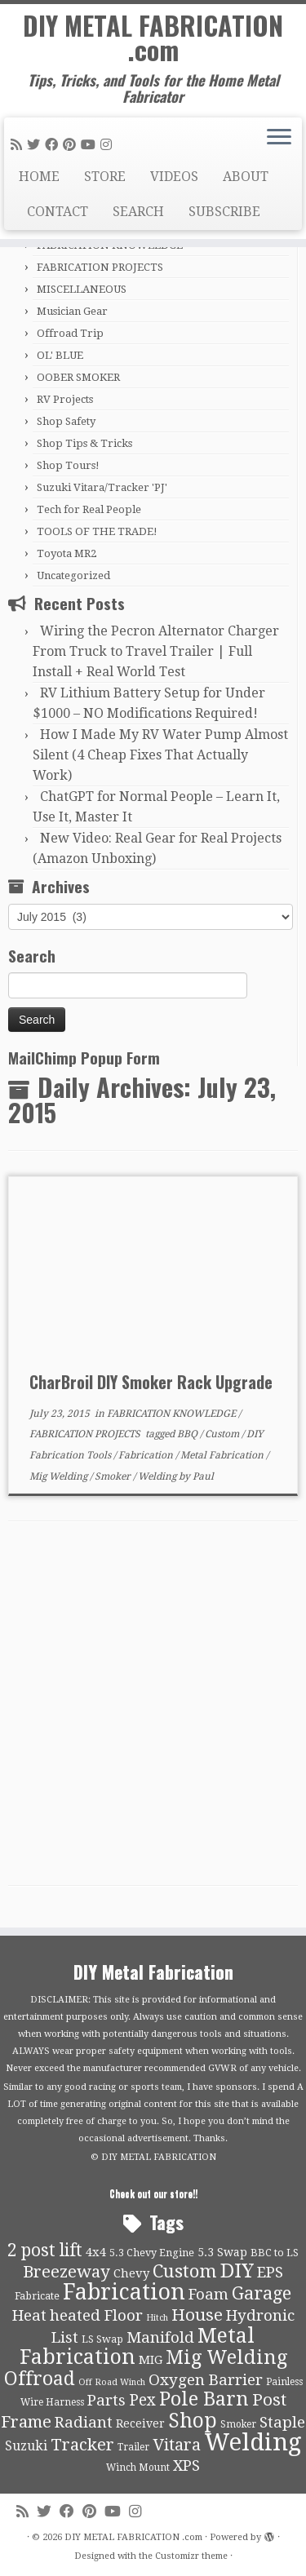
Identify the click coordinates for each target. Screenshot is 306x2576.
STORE (105, 176)
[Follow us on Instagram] (108, 145)
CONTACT (57, 211)
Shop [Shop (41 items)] (192, 2420)
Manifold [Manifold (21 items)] (160, 2338)
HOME (39, 176)
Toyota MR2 (66, 553)
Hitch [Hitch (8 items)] (157, 2318)
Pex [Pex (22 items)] (142, 2400)
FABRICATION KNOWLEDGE (172, 1413)
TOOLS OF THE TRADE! (97, 531)
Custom (223, 1434)
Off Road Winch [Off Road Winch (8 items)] (111, 2382)
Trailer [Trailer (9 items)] (133, 2447)
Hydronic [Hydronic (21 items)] (260, 2316)
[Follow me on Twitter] (36, 145)
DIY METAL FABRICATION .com (153, 38)
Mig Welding (59, 1476)
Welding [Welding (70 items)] (253, 2442)
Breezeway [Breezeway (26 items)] (66, 2272)
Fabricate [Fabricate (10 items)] (37, 2296)
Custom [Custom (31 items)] (185, 2271)
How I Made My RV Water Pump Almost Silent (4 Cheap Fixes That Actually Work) (160, 755)
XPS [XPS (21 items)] (186, 2466)
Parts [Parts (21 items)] (106, 2401)
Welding (158, 1476)
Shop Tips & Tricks (84, 443)
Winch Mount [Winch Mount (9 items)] (138, 2467)
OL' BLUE (60, 355)
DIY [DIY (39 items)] (237, 2271)
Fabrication (146, 1455)
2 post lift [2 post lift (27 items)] (44, 2250)
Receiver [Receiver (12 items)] (140, 2423)
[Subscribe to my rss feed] (19, 145)
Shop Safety (66, 421)
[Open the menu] (279, 138)
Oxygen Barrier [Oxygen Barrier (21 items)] (206, 2380)
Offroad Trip (70, 333)
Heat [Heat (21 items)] (29, 2316)
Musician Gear (72, 311)
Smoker (114, 1476)
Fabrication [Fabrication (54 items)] (124, 2291)
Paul (203, 1476)
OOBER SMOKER (78, 377)
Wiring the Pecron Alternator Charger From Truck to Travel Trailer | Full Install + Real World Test (156, 651)
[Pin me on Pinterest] (72, 145)
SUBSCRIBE (224, 211)
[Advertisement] (153, 1708)
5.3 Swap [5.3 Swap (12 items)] (222, 2252)
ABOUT (245, 176)
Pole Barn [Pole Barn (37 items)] (204, 2399)
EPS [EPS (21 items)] (270, 2273)
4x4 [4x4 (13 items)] (96, 2252)
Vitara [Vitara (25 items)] (177, 2444)
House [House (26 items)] (197, 2315)
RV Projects (65, 399)
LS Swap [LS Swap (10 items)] (102, 2339)
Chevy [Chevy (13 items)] (131, 2273)
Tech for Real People (89, 509)
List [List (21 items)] (64, 2338)
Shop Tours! (68, 465)
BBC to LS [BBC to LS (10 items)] (275, 2252)
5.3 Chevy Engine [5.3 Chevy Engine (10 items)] (151, 2252)
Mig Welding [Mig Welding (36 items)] (226, 2357)
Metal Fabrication (223, 1455)
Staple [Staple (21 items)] (282, 2423)
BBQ (188, 1434)
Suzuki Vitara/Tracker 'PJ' (102, 487)
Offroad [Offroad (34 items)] (39, 2379)
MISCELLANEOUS (81, 289)
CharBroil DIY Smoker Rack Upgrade (151, 1382)
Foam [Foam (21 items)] (208, 2295)
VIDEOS (174, 176)
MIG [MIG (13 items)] (150, 2359)
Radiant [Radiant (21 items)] (84, 2423)
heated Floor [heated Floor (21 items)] (96, 2316)
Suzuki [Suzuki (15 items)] (26, 2446)
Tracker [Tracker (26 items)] (82, 2444)
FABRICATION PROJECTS (100, 267)
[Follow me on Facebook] (54, 145)
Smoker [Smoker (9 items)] (238, 2424)
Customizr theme (191, 2556)
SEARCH (138, 211)
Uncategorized (73, 575)
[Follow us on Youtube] (90, 145)
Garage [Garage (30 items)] (261, 2293)
